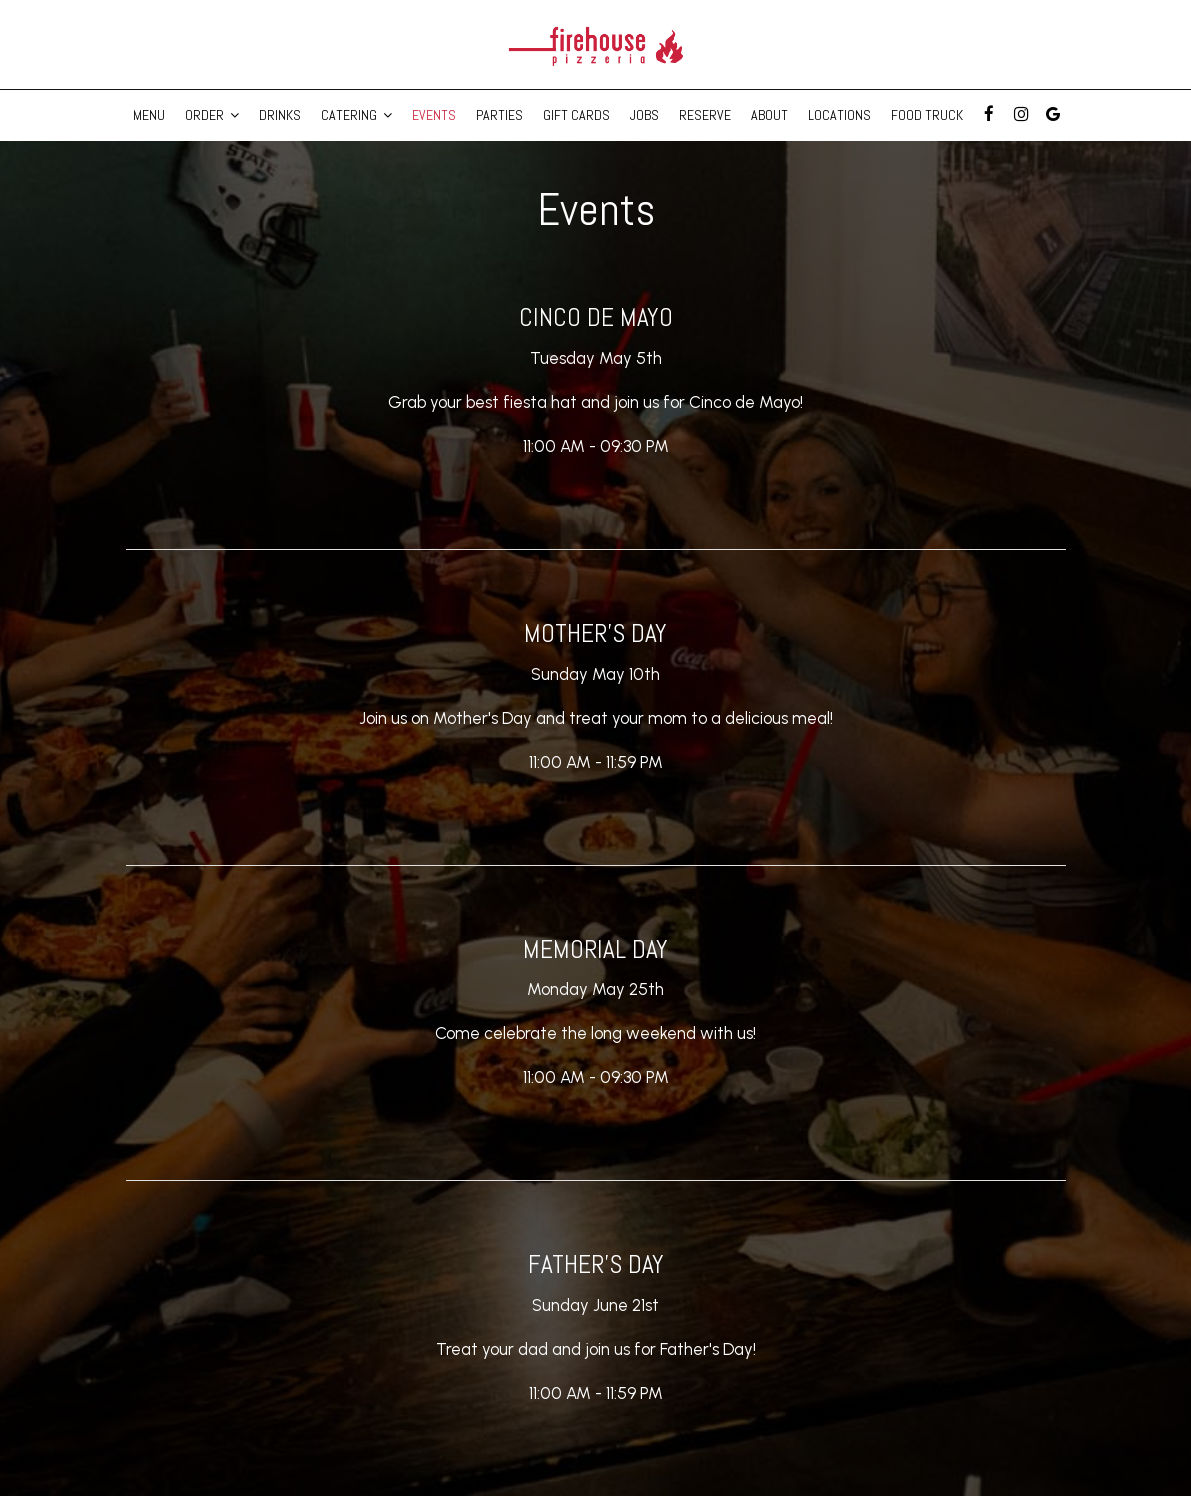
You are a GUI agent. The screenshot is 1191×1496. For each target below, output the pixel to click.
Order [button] (212, 115)
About (769, 115)
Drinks (280, 115)
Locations (839, 115)
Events (434, 115)
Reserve (705, 115)
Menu (149, 115)
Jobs (644, 115)
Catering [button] (356, 115)
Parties (499, 115)
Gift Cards (576, 115)
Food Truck (927, 115)
